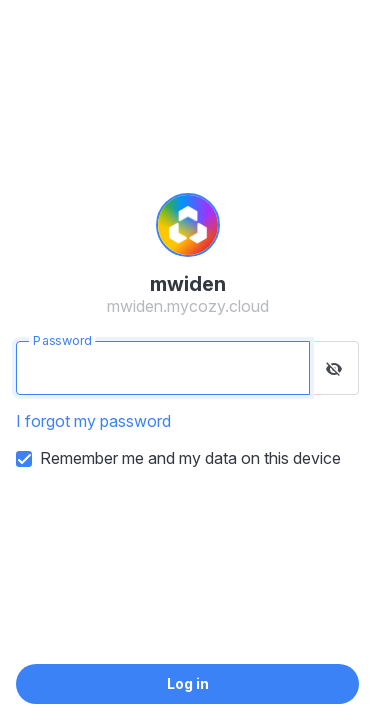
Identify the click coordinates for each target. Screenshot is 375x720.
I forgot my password (93, 421)
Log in (188, 683)
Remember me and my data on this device (190, 458)
